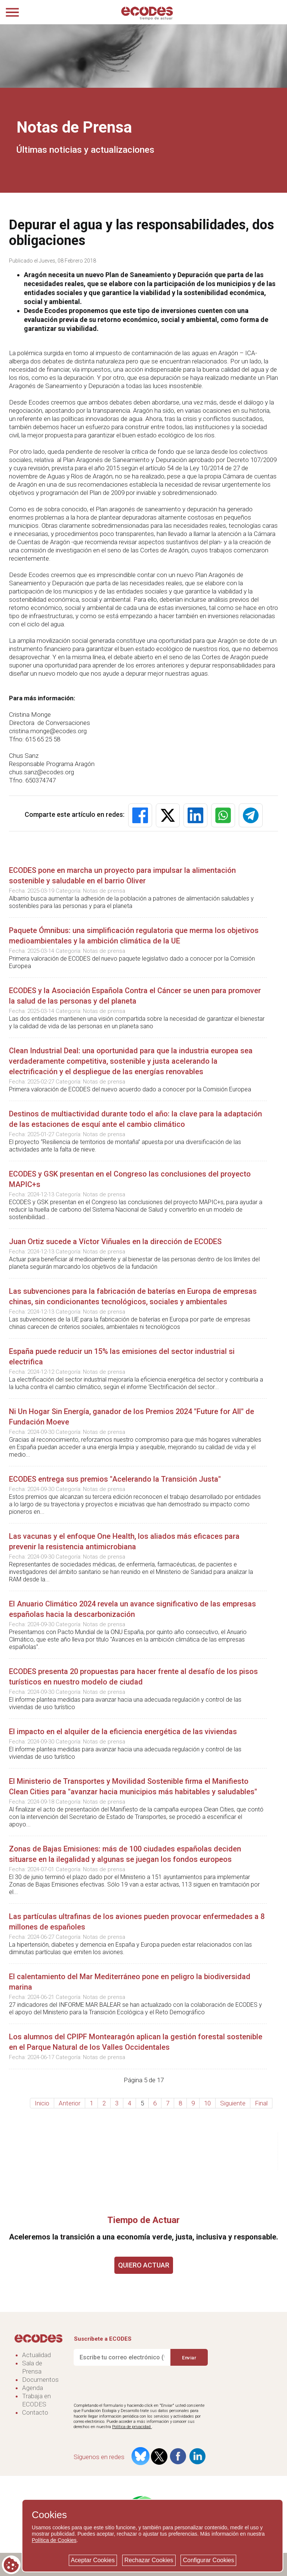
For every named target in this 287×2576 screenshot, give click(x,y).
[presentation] (130, 2384)
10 (207, 2103)
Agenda (32, 2387)
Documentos (40, 2379)
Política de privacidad (132, 2426)
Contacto (35, 2412)
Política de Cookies (54, 2540)
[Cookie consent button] (11, 2564)
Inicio (42, 2103)
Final (261, 2103)
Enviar (189, 2357)
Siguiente (233, 2103)
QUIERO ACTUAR (143, 2265)
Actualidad (36, 2355)
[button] (140, 815)
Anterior (69, 2103)
